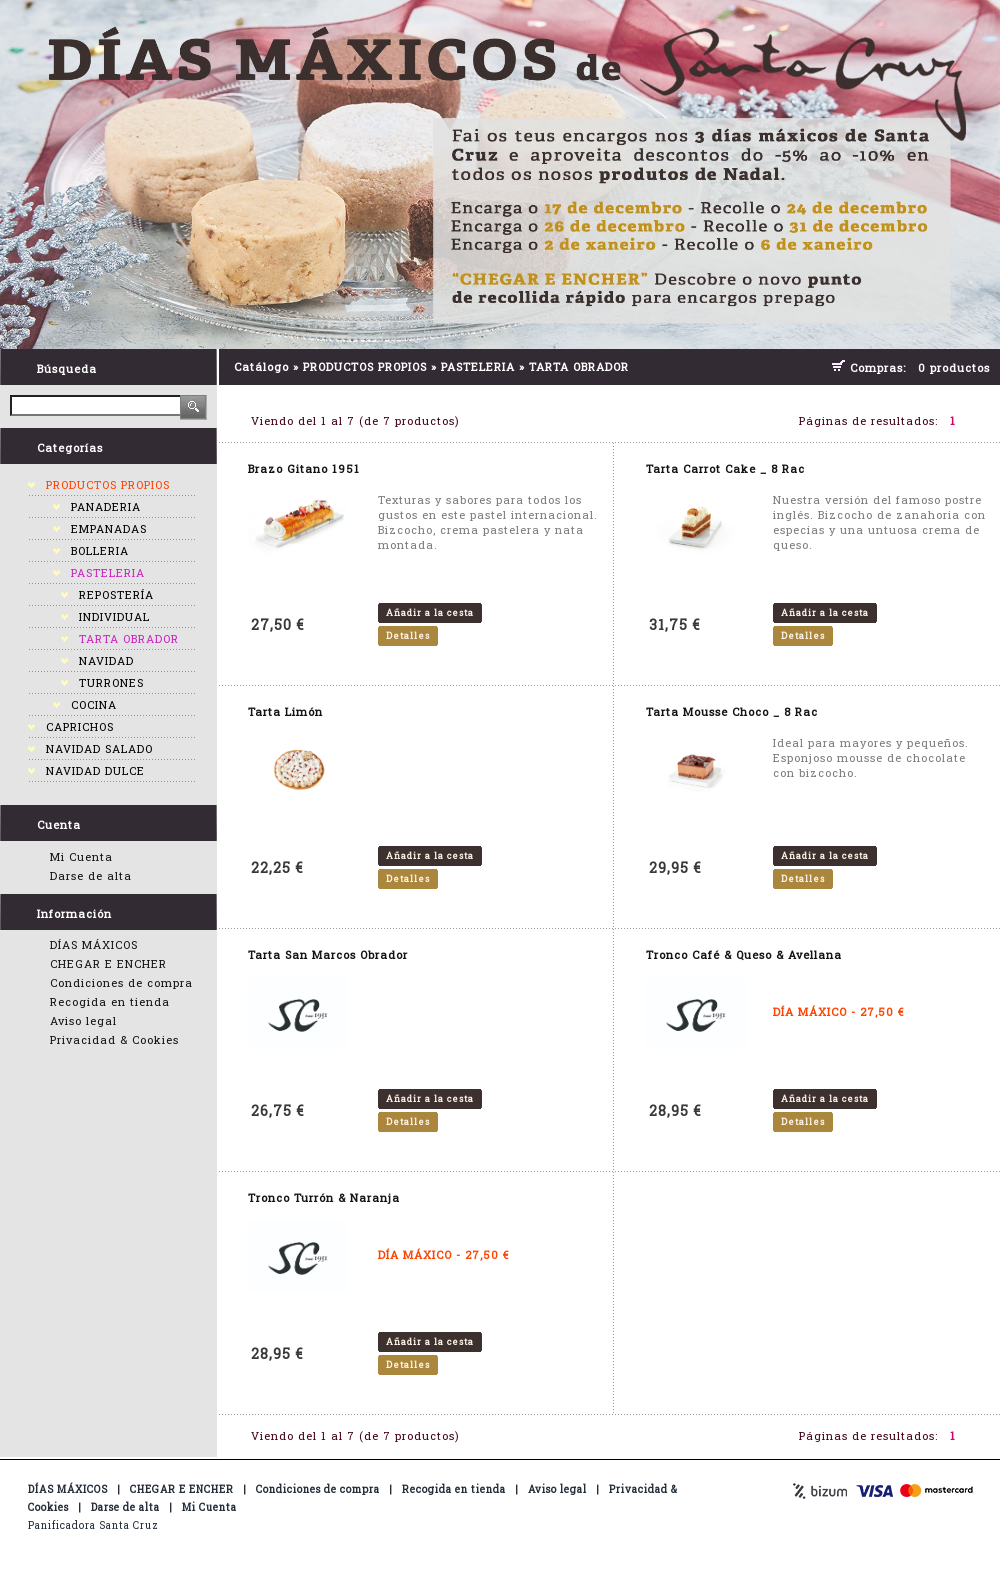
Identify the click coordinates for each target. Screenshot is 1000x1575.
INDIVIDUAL (114, 616)
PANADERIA (106, 506)
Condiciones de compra (121, 982)
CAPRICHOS (80, 726)
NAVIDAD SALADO (99, 748)
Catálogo (261, 366)
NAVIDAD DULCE (95, 770)
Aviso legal (83, 1020)
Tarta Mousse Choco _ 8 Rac (732, 711)
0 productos (954, 367)
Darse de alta (91, 875)
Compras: (882, 367)
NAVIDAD (106, 660)
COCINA (94, 704)
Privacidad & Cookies (114, 1039)
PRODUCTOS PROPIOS (108, 484)
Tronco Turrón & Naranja (324, 1197)
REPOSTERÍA (116, 594)
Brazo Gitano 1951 (304, 468)
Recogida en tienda (110, 1001)
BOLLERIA (100, 550)
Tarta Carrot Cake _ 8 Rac (725, 468)
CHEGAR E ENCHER (108, 963)
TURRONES (111, 682)
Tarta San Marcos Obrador (328, 954)
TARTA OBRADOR (129, 638)
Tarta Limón (285, 711)
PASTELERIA (108, 572)
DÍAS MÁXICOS (94, 944)
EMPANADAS (109, 528)
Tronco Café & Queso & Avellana (744, 954)
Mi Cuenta (81, 856)
